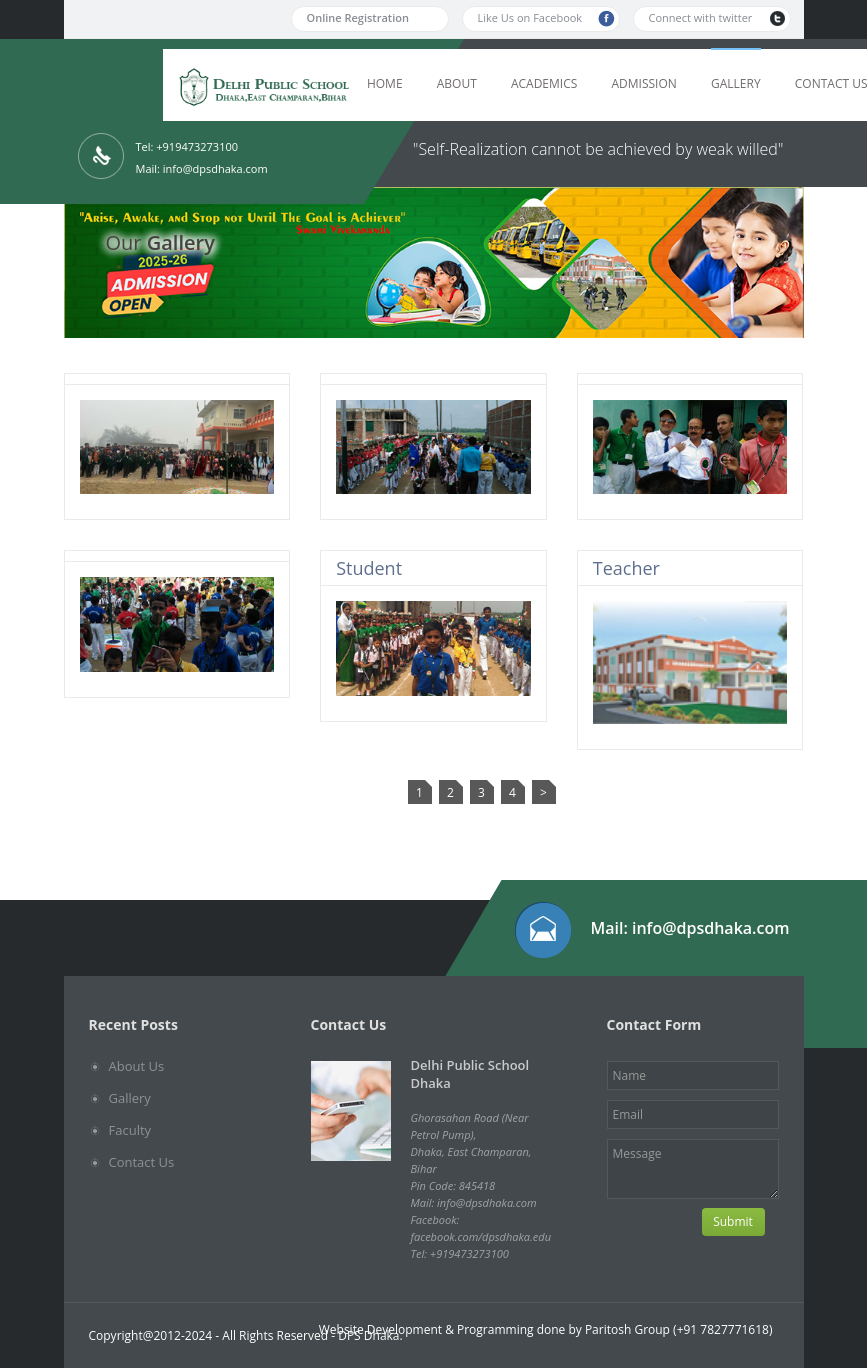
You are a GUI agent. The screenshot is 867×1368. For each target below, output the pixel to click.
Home (385, 83)
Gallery (736, 83)
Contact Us (142, 1162)
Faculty (130, 1130)
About (457, 83)
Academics (544, 83)
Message (693, 1169)
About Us (137, 1066)
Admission (643, 83)
